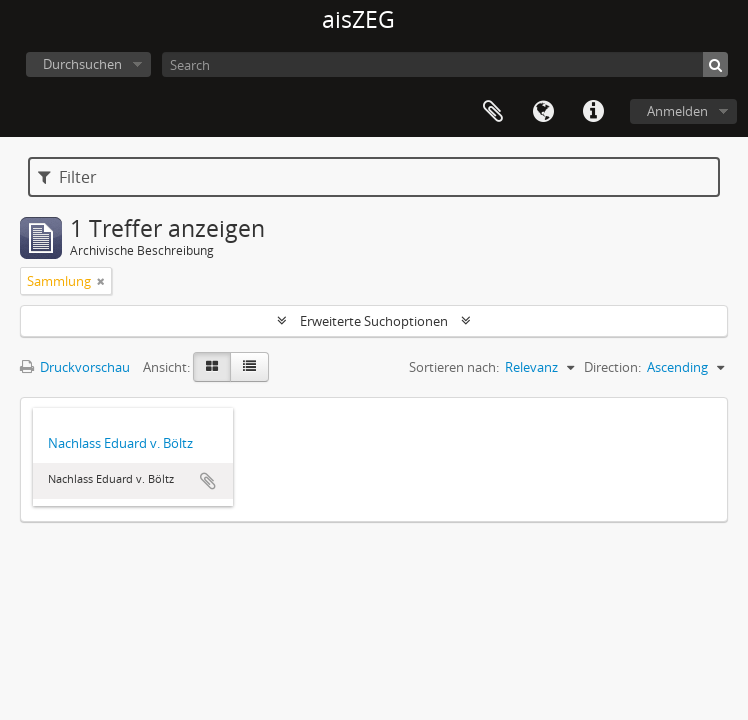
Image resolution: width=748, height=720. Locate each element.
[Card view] (212, 367)
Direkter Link (593, 112)
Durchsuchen (82, 64)
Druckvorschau (75, 367)
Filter (67, 177)
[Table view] (249, 367)
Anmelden (677, 111)
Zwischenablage (493, 112)
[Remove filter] (101, 281)
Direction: (612, 367)
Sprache (543, 112)
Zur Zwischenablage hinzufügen (208, 481)
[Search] (445, 64)
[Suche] (715, 64)
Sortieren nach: (454, 367)
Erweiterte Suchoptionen (374, 321)
